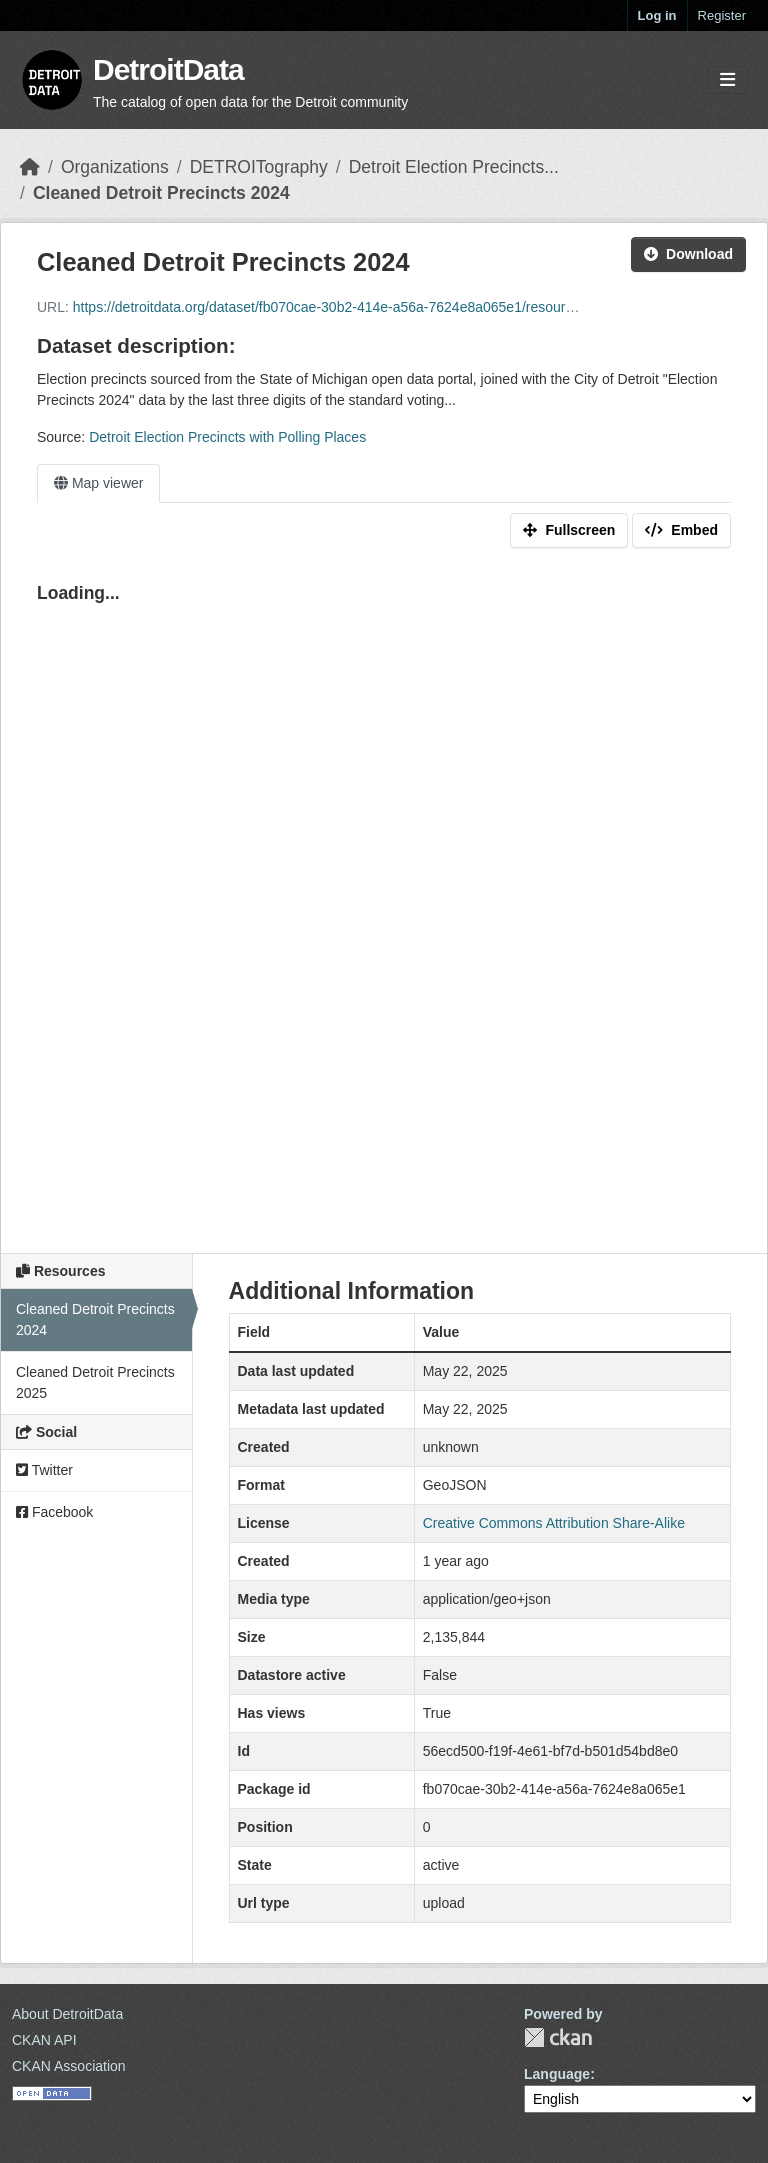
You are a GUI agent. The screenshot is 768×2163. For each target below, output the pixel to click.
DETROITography (259, 167)
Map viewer (98, 483)
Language (557, 2074)
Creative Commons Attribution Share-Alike (554, 1523)
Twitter (44, 1470)
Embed (681, 530)
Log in (657, 15)
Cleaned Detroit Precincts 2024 (161, 193)
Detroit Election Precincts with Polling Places (227, 437)
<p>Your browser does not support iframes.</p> (384, 898)
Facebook (54, 1512)
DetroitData (168, 69)
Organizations (115, 167)
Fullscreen (569, 530)
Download (688, 254)
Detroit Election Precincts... (454, 167)
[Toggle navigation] (727, 80)
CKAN (558, 2037)
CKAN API (44, 2040)
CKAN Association (69, 2066)
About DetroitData (67, 2014)
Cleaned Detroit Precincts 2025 (95, 1382)
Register (722, 15)
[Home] (30, 167)
